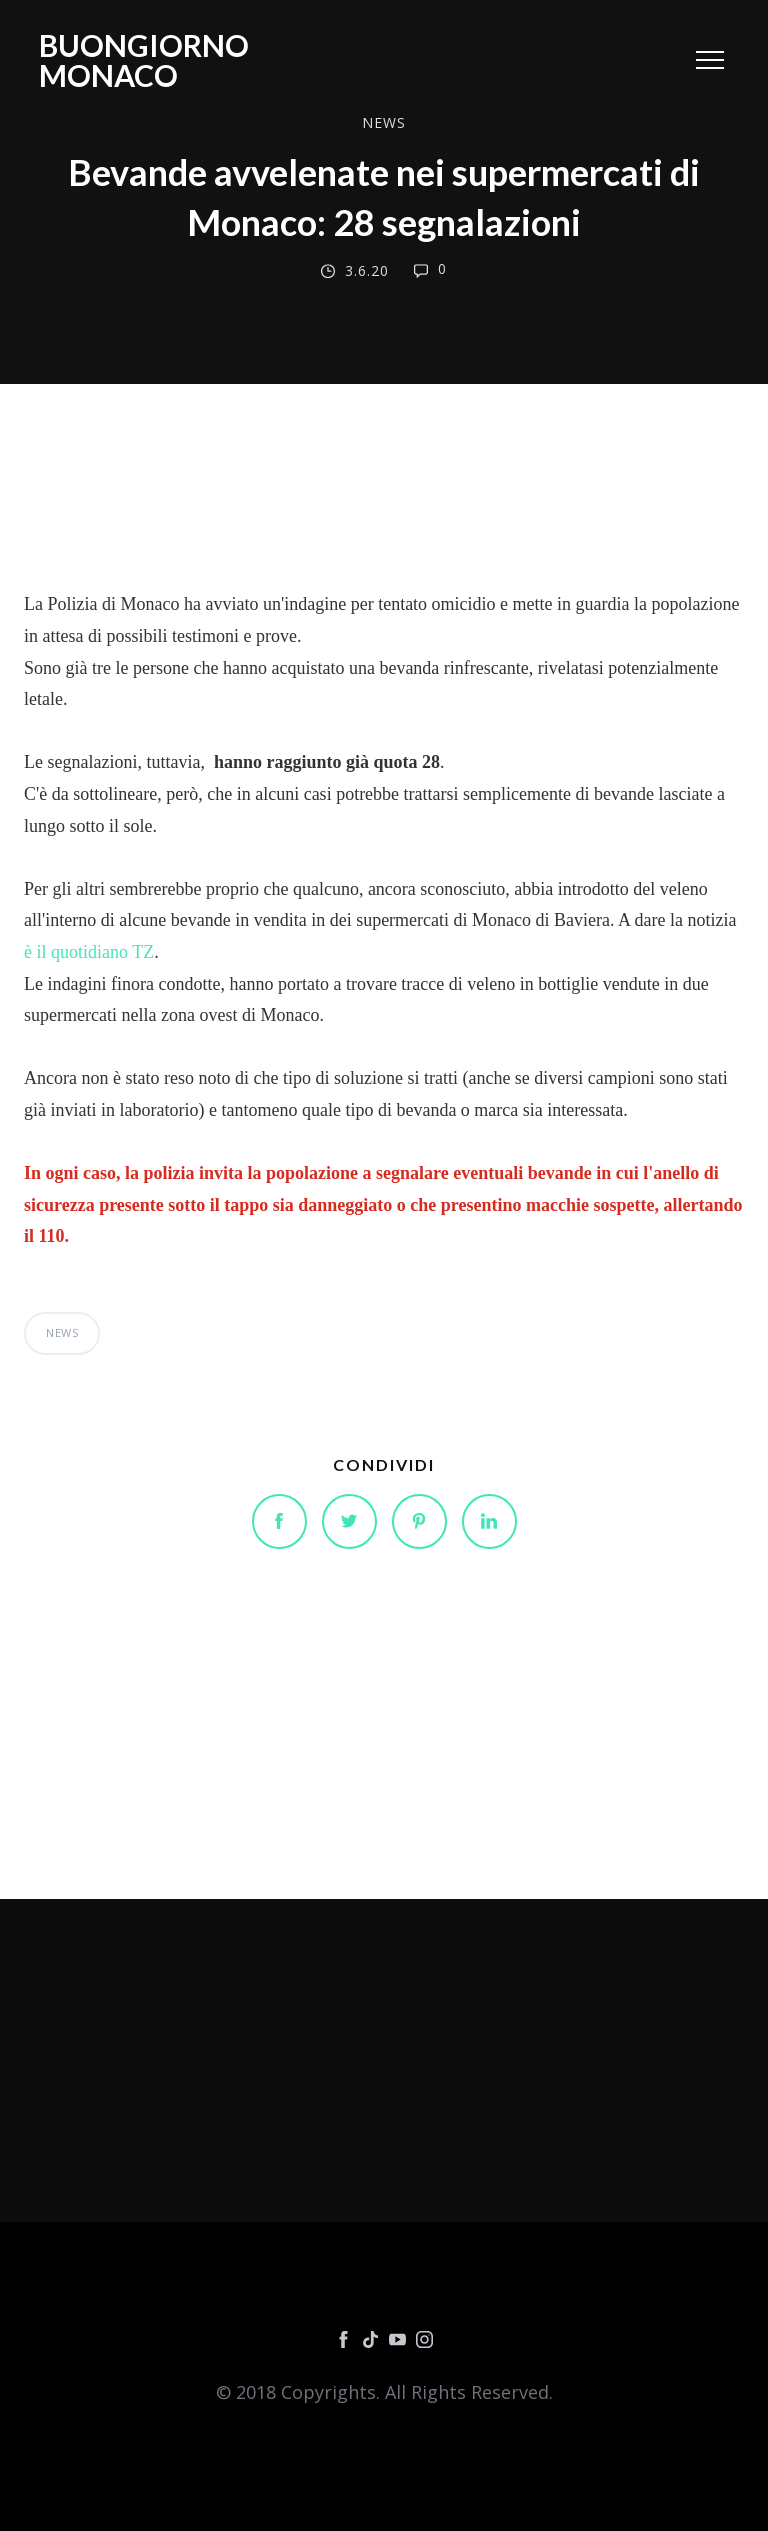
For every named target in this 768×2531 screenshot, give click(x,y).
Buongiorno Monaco (144, 60)
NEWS (384, 122)
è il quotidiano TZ (89, 952)
